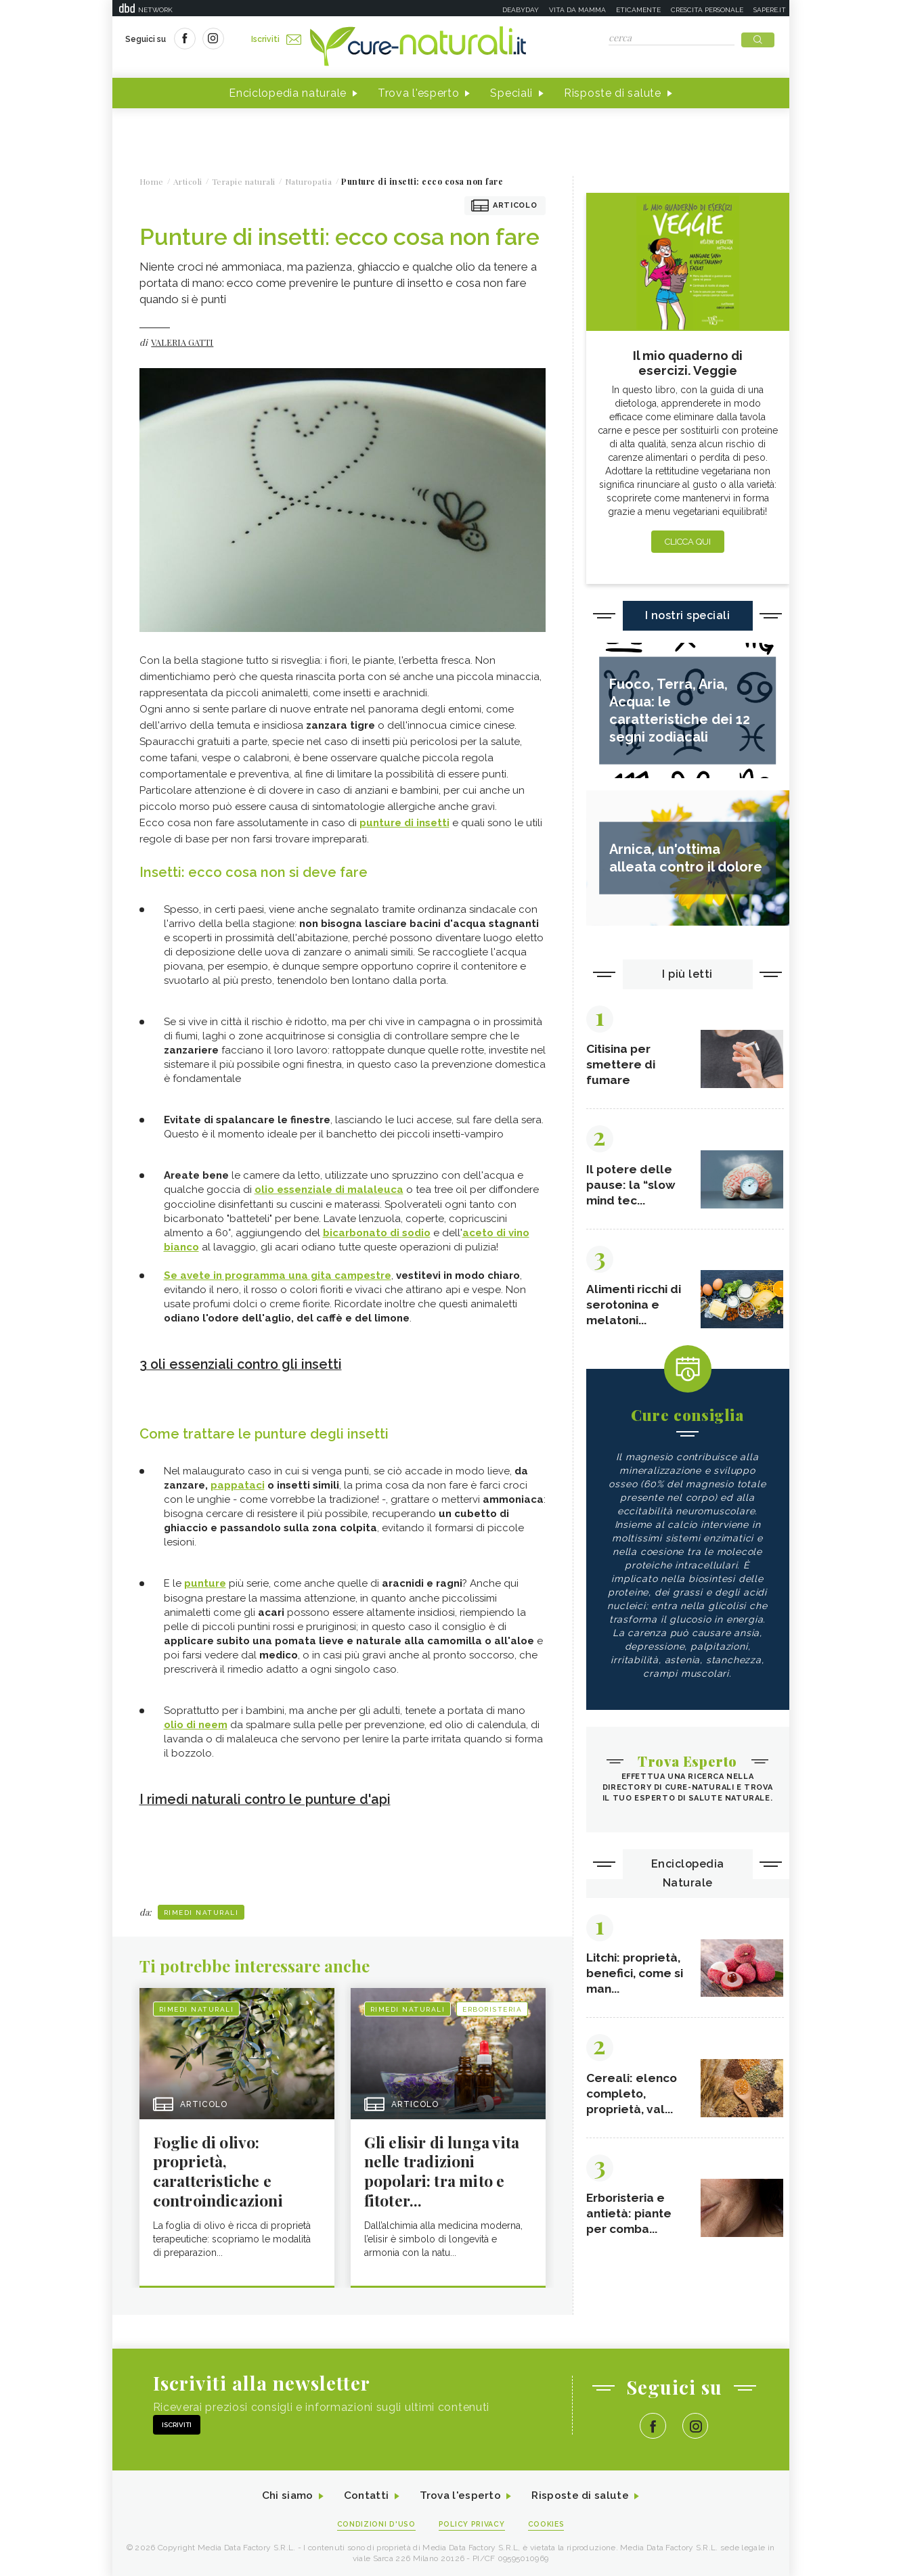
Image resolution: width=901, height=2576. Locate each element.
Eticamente (638, 10)
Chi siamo (284, 2494)
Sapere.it (769, 10)
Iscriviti (277, 39)
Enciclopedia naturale (288, 93)
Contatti (365, 2494)
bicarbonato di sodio (377, 1233)
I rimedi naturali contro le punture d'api (269, 1797)
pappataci (238, 1484)
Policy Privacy (471, 2522)
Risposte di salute (612, 93)
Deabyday (520, 10)
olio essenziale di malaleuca (329, 1190)
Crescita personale (707, 10)
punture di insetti (404, 823)
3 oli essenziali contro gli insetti (243, 1363)
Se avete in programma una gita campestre (277, 1275)
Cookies (547, 2522)
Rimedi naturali (201, 1910)
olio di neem (195, 1723)
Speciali (511, 93)
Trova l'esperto (419, 93)
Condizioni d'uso (375, 2522)
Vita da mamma (577, 10)
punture (205, 1582)
